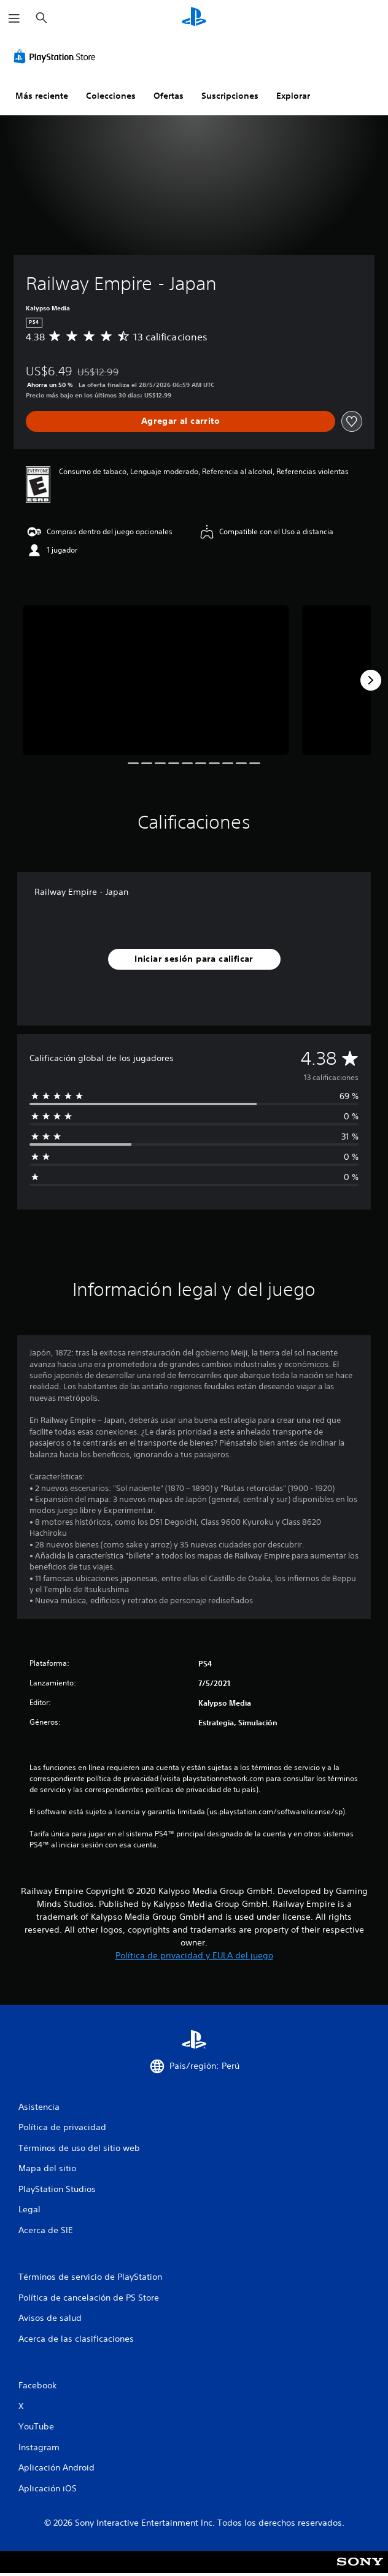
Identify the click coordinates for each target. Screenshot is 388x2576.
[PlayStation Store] (57, 56)
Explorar (293, 95)
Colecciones (111, 95)
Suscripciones (229, 95)
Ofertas (168, 95)
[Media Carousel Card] (156, 679)
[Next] (370, 680)
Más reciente (41, 95)
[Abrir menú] (14, 18)
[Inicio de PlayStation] (194, 18)
